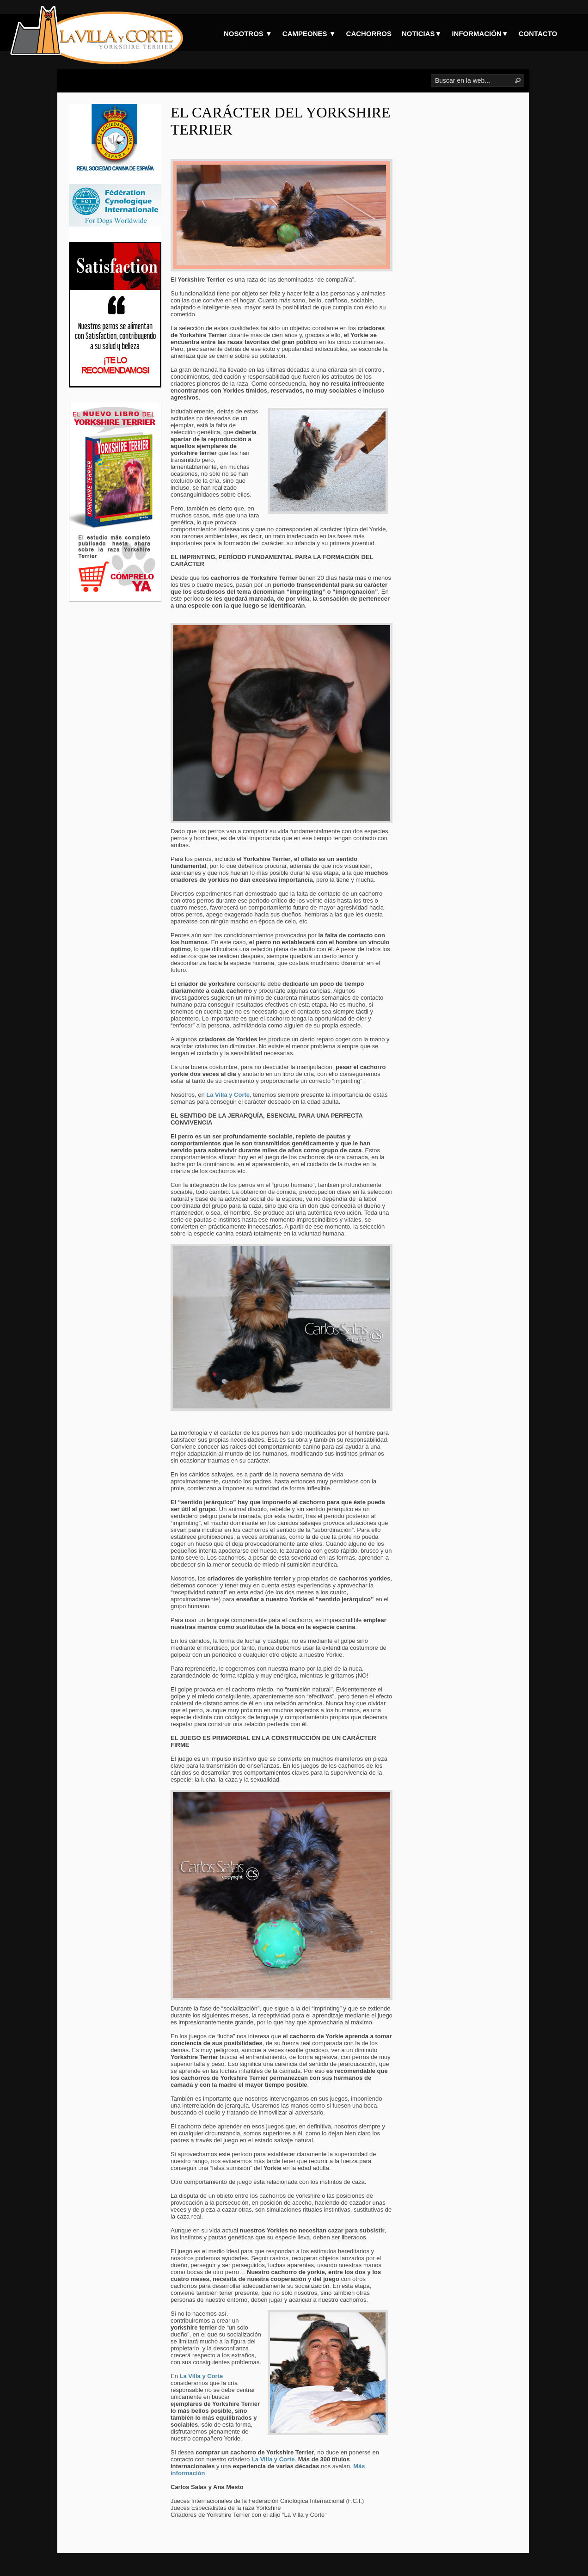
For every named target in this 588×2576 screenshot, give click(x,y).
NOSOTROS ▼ (248, 33)
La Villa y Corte (201, 2376)
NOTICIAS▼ (422, 33)
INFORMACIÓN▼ (480, 33)
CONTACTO (538, 33)
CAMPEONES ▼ (309, 33)
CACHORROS (369, 33)
